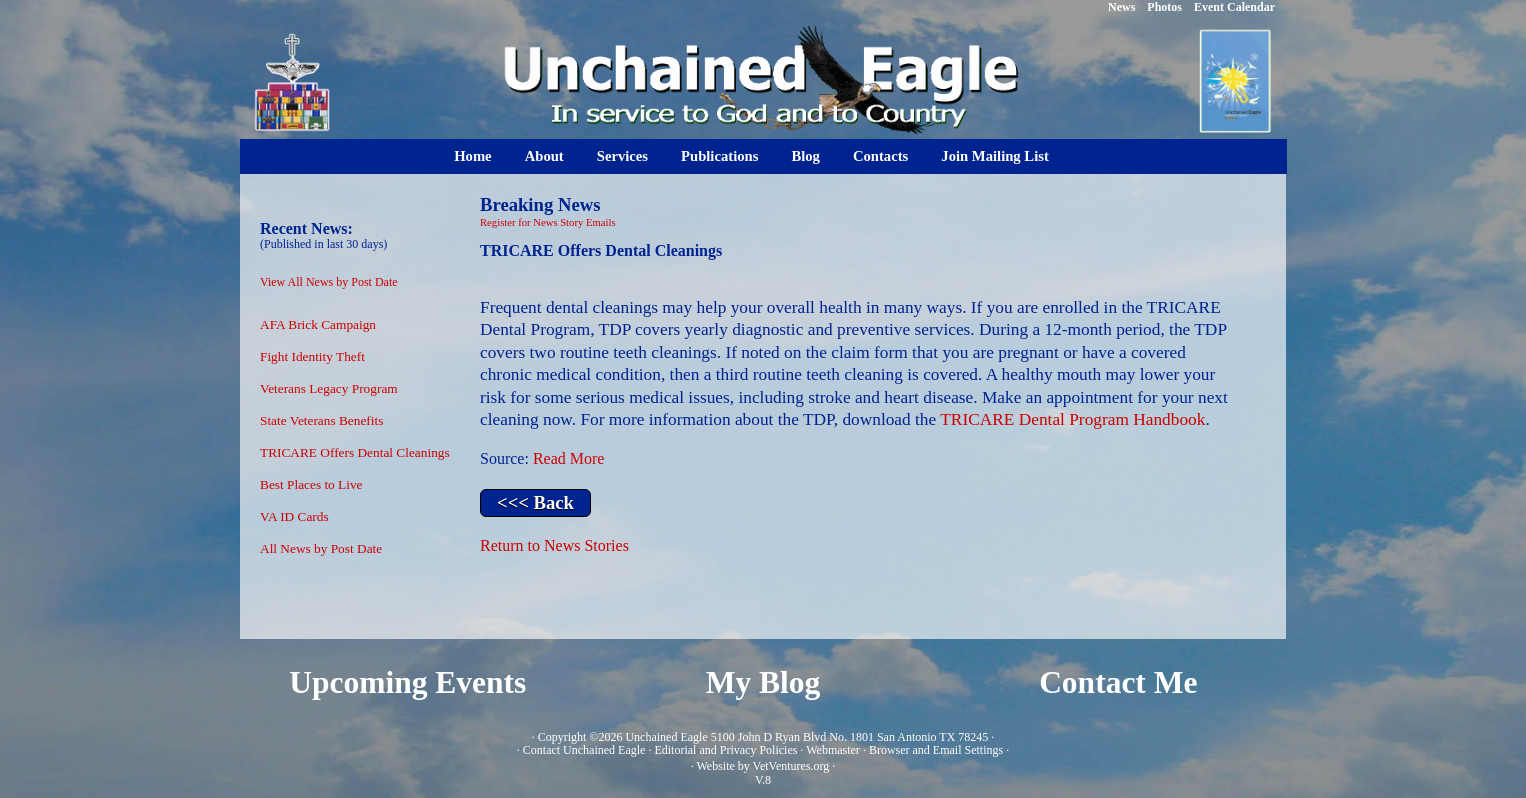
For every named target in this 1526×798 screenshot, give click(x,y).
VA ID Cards (294, 516)
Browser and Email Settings (936, 750)
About (544, 156)
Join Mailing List (995, 156)
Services (622, 156)
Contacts (880, 156)
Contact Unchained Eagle (584, 750)
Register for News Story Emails (548, 222)
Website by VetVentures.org (762, 766)
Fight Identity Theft (312, 356)
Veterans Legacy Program (329, 388)
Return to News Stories (554, 545)
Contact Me (1118, 682)
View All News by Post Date (329, 282)
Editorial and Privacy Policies (725, 750)
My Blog (763, 682)
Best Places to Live (311, 484)
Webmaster (833, 750)
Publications (719, 156)
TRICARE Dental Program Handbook (1072, 419)
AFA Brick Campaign (318, 324)
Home (472, 156)
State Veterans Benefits (321, 420)
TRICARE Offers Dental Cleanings (355, 452)
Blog (805, 156)
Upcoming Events (407, 682)
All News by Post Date (321, 548)
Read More (569, 458)
